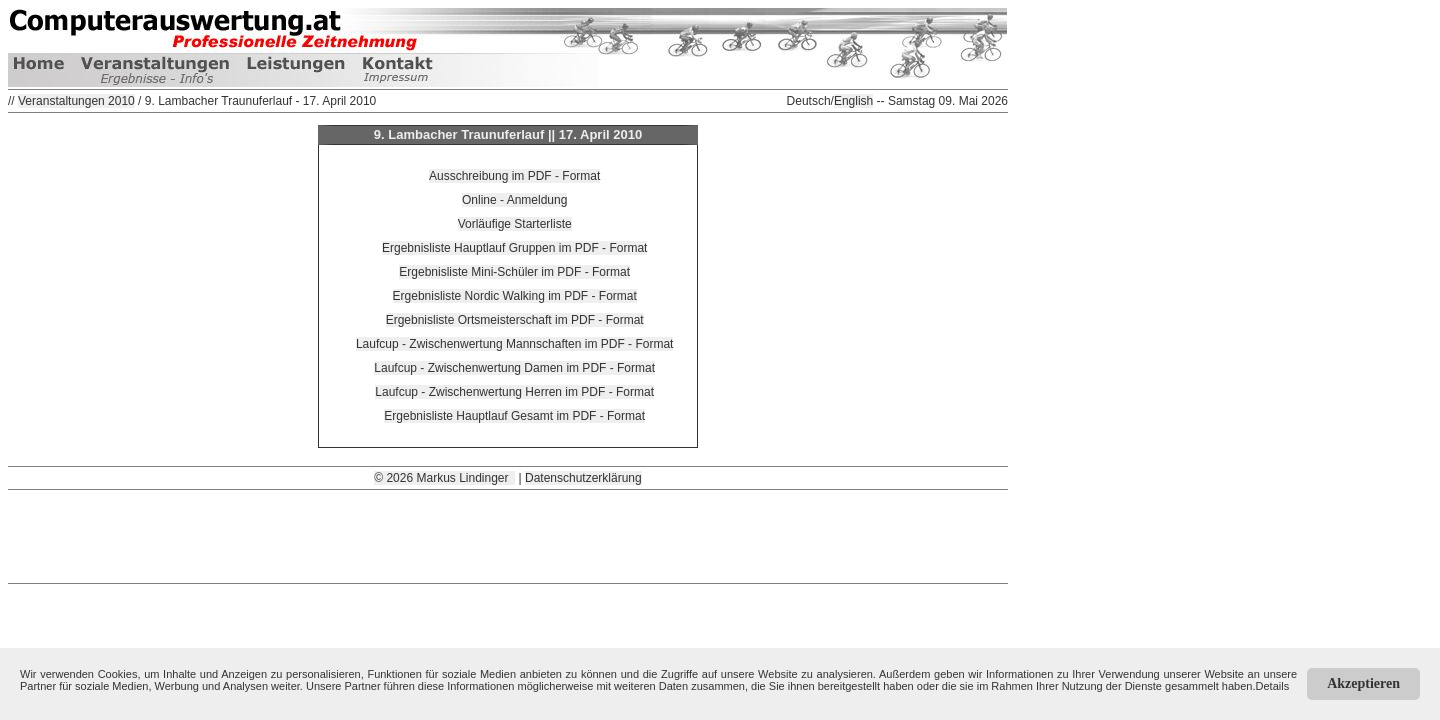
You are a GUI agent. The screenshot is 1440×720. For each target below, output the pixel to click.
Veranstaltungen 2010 (76, 101)
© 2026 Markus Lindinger (444, 478)
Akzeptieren (1363, 683)
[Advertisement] (508, 535)
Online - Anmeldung (514, 200)
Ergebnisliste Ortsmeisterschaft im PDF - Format (515, 320)
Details (1273, 686)
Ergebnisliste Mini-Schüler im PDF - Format (514, 272)
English (853, 101)
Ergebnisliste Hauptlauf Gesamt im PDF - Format (514, 416)
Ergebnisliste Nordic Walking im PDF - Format (515, 296)
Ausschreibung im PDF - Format (514, 176)
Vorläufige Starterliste (515, 224)
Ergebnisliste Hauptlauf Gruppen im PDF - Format (514, 248)
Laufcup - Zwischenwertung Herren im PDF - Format (514, 392)
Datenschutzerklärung (583, 478)
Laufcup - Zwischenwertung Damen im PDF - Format (514, 368)
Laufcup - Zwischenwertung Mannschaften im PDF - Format (514, 344)
